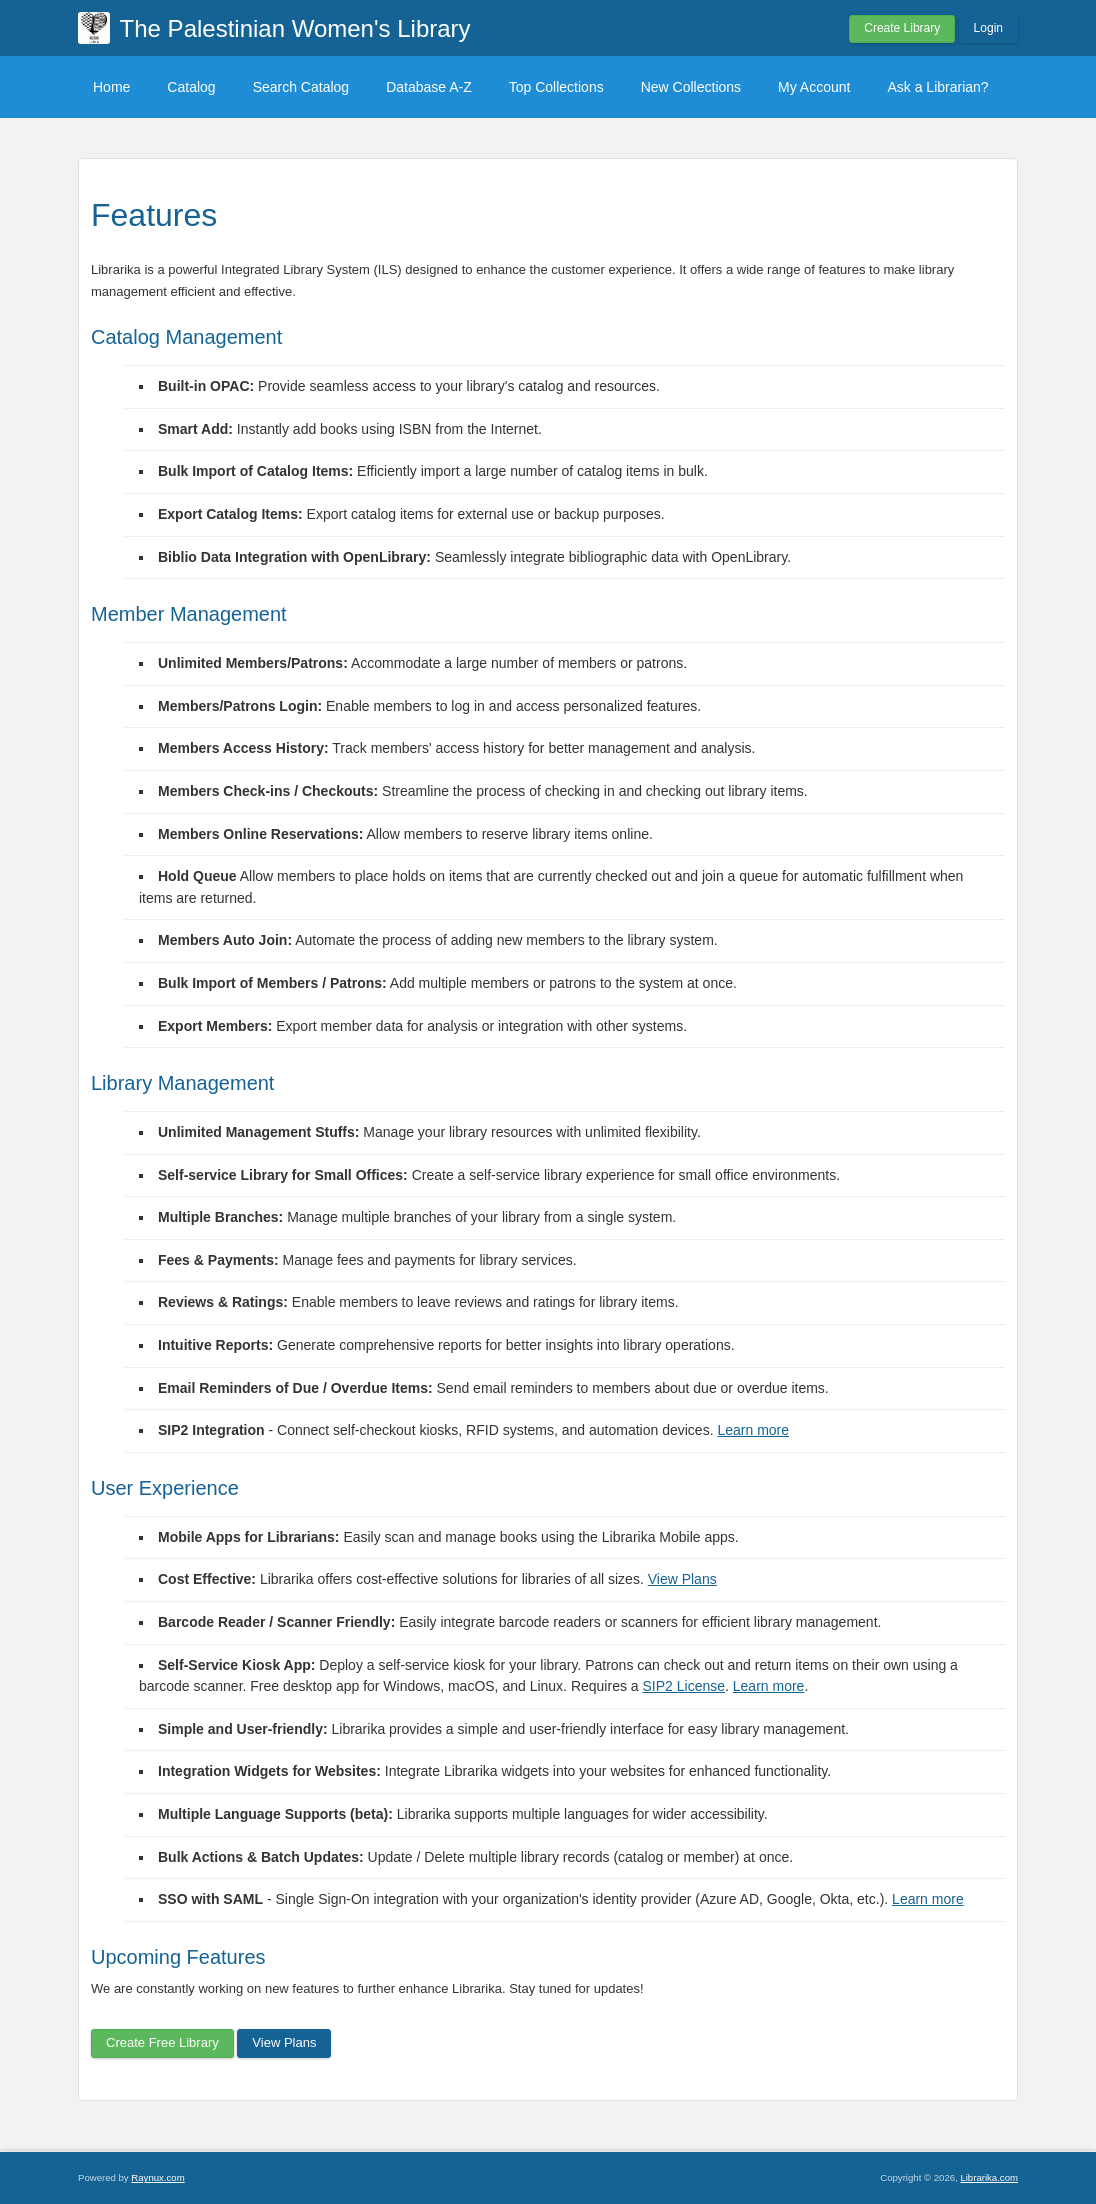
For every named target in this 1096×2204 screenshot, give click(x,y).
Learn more (753, 1430)
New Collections (691, 87)
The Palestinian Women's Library (295, 28)
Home (111, 87)
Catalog (191, 87)
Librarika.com (989, 2177)
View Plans (682, 1579)
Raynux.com (157, 2177)
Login (988, 28)
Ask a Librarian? (937, 87)
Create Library (902, 28)
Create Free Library (162, 2042)
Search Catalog (301, 87)
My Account (814, 87)
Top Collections (556, 87)
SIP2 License (684, 1686)
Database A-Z (429, 87)
